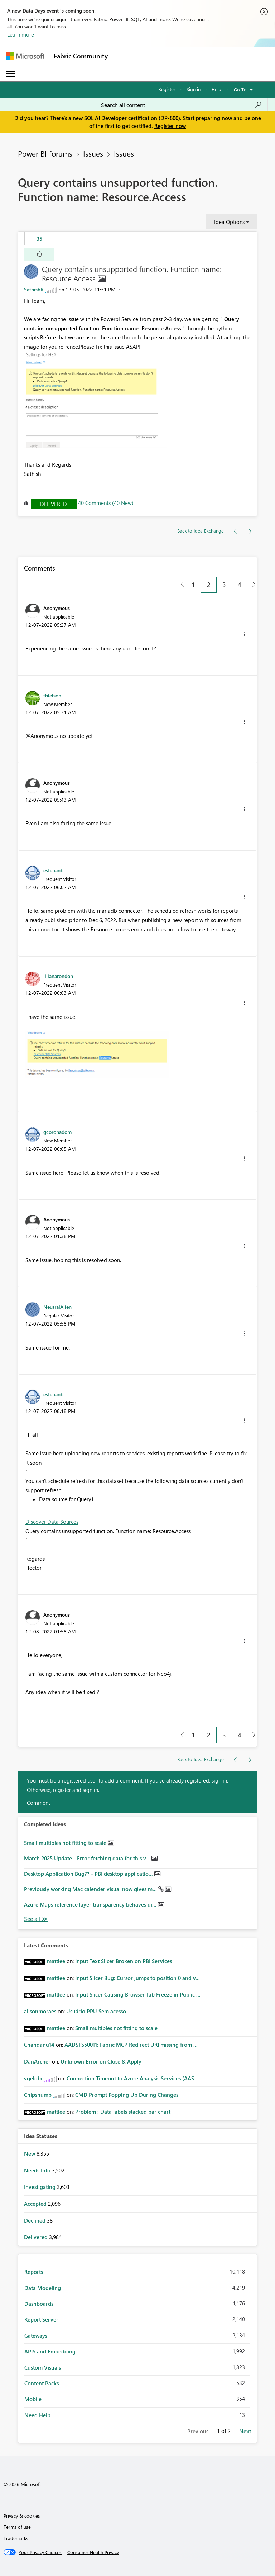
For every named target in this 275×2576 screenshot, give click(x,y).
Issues (93, 153)
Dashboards (38, 2303)
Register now (170, 125)
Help (216, 89)
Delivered (53, 503)
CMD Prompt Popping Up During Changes (126, 2094)
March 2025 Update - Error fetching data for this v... (87, 1858)
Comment (38, 1802)
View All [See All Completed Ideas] (36, 1919)
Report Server (41, 2319)
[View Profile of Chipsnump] (38, 2094)
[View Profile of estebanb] (53, 870)
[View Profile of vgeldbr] (33, 2078)
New (30, 2153)
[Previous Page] (179, 585)
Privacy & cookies (22, 2516)
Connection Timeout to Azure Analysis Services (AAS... (132, 2078)
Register (166, 89)
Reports (33, 2271)
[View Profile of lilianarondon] (58, 975)
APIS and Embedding (50, 2351)
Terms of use (17, 2527)
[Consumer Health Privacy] (93, 2552)
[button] (39, 254)
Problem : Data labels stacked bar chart (122, 2111)
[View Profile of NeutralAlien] (57, 1306)
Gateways (35, 2335)
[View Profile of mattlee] (56, 1961)
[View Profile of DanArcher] (37, 2061)
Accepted (36, 2203)
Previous (197, 2431)
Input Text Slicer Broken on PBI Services (123, 1961)
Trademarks (16, 2538)
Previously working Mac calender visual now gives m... (91, 1889)
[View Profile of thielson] (52, 695)
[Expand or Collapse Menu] (10, 73)
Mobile (33, 2399)
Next (245, 2431)
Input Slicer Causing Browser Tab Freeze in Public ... (138, 1994)
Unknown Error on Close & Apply (101, 2061)
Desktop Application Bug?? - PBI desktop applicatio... (89, 1873)
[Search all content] (181, 105)
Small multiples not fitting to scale (66, 1842)
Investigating (40, 2186)
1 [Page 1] (193, 584)
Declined (35, 2220)
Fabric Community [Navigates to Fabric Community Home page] (81, 56)
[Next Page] (252, 585)
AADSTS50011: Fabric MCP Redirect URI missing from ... (131, 2044)
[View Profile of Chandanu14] (39, 2044)
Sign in (194, 89)
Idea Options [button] (229, 221)
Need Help (37, 2415)
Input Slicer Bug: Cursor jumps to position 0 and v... (137, 1977)
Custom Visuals (42, 2367)
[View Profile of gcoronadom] (57, 1131)
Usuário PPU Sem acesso (96, 2011)
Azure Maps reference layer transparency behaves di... (91, 1904)
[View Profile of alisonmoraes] (40, 2011)
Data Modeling (42, 2287)
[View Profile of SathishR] (34, 289)
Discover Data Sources (51, 1521)
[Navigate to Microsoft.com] (25, 56)
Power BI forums (45, 153)
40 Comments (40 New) (106, 502)
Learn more (20, 34)
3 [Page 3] (224, 584)
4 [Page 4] (239, 584)
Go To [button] (240, 89)
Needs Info (38, 2170)
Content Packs (41, 2383)
